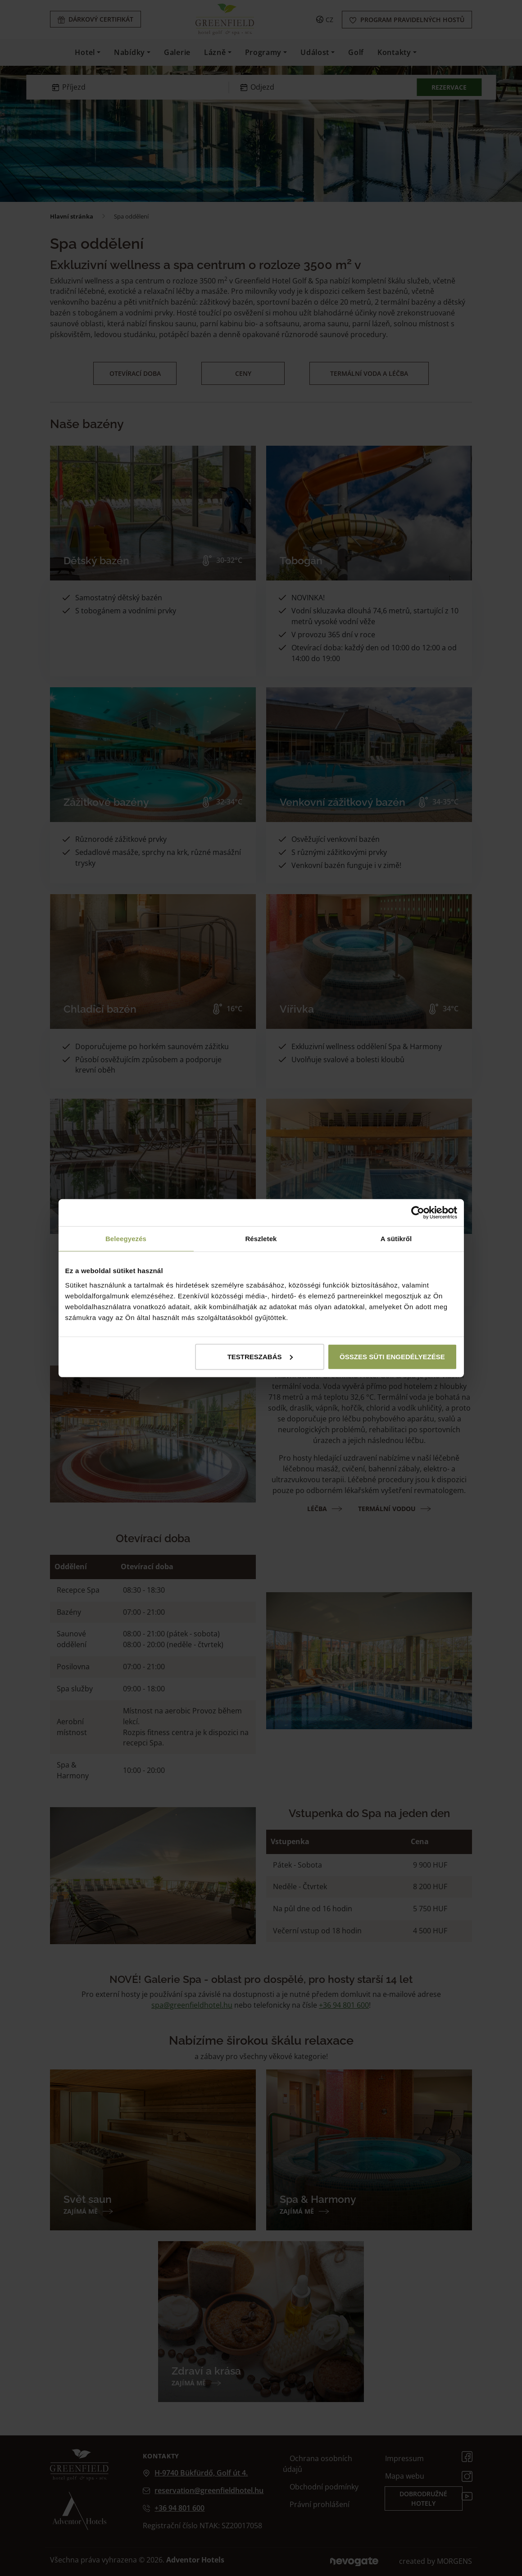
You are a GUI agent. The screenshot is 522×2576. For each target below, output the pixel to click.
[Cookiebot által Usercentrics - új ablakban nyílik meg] (417, 1212)
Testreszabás (260, 1356)
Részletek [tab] (261, 1238)
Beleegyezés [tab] (125, 1238)
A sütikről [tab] (396, 1238)
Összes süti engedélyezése (392, 1356)
